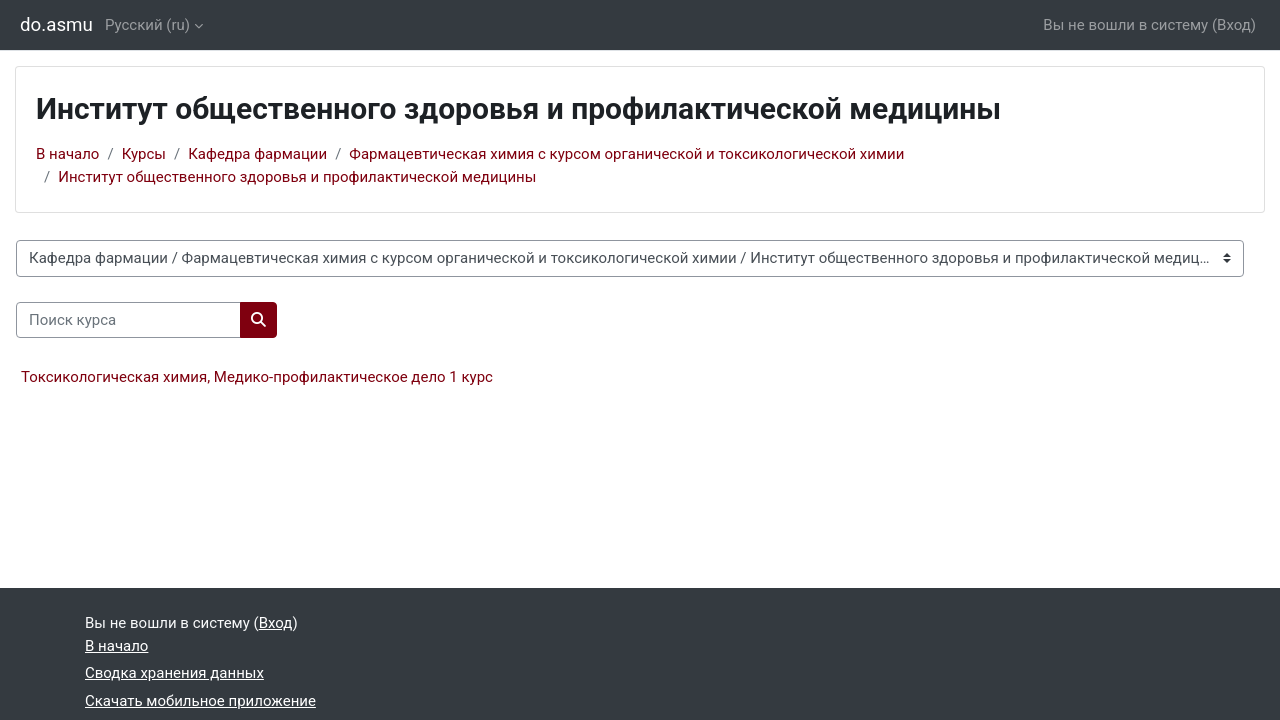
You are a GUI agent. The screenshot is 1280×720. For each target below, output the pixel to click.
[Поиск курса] (128, 320)
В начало (67, 154)
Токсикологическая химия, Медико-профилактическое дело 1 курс (257, 377)
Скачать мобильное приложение (200, 701)
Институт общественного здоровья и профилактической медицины (297, 177)
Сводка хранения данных (174, 673)
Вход (1234, 25)
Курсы (144, 154)
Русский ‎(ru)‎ (147, 25)
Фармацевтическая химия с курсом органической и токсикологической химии (626, 154)
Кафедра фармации (257, 154)
